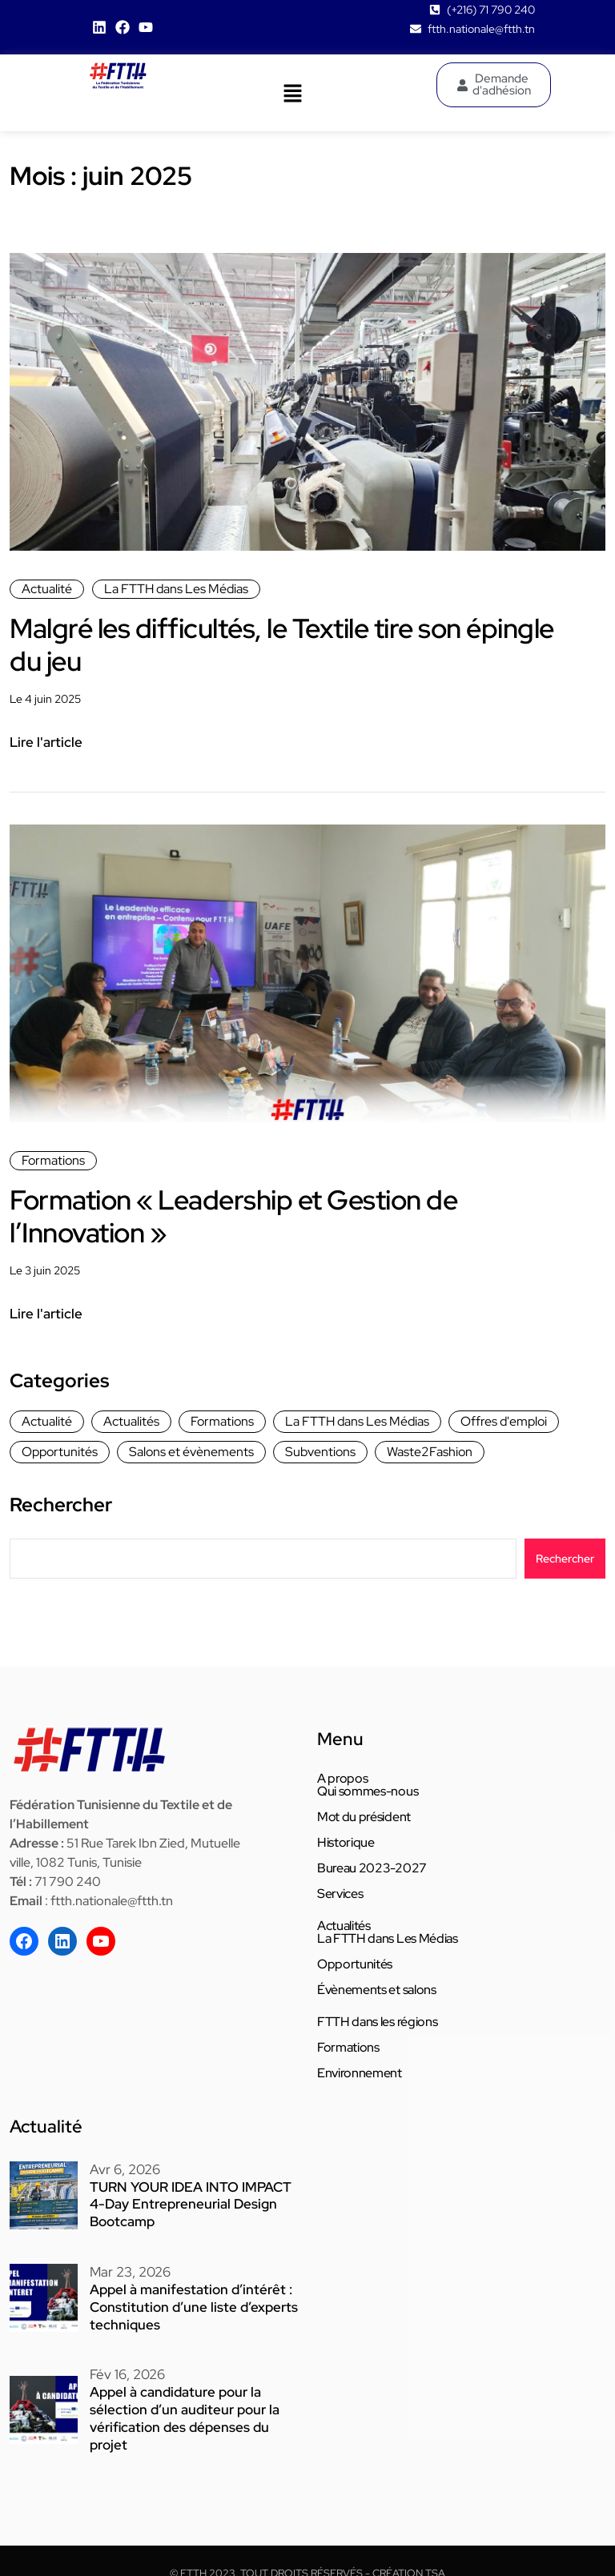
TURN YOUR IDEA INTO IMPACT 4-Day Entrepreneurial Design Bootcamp (192, 2203)
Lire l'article (46, 742)
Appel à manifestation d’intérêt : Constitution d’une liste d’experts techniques (185, 2303)
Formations (53, 1160)
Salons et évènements (191, 1451)
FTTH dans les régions (377, 2022)
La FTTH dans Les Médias (176, 588)
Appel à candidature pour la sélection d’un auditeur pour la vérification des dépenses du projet (192, 2403)
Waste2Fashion (429, 1451)
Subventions (320, 1451)
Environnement (359, 2073)
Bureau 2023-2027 (372, 1868)
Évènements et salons (376, 1990)
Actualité (47, 588)
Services (340, 1894)
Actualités (131, 1421)
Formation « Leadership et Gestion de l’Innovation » (251, 1215)
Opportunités (60, 1451)
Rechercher (61, 1505)
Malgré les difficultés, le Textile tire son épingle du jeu (255, 644)
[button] (292, 93)
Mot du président (364, 1817)
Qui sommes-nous (367, 1791)
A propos (342, 1778)
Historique (346, 1842)
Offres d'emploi (503, 1421)
